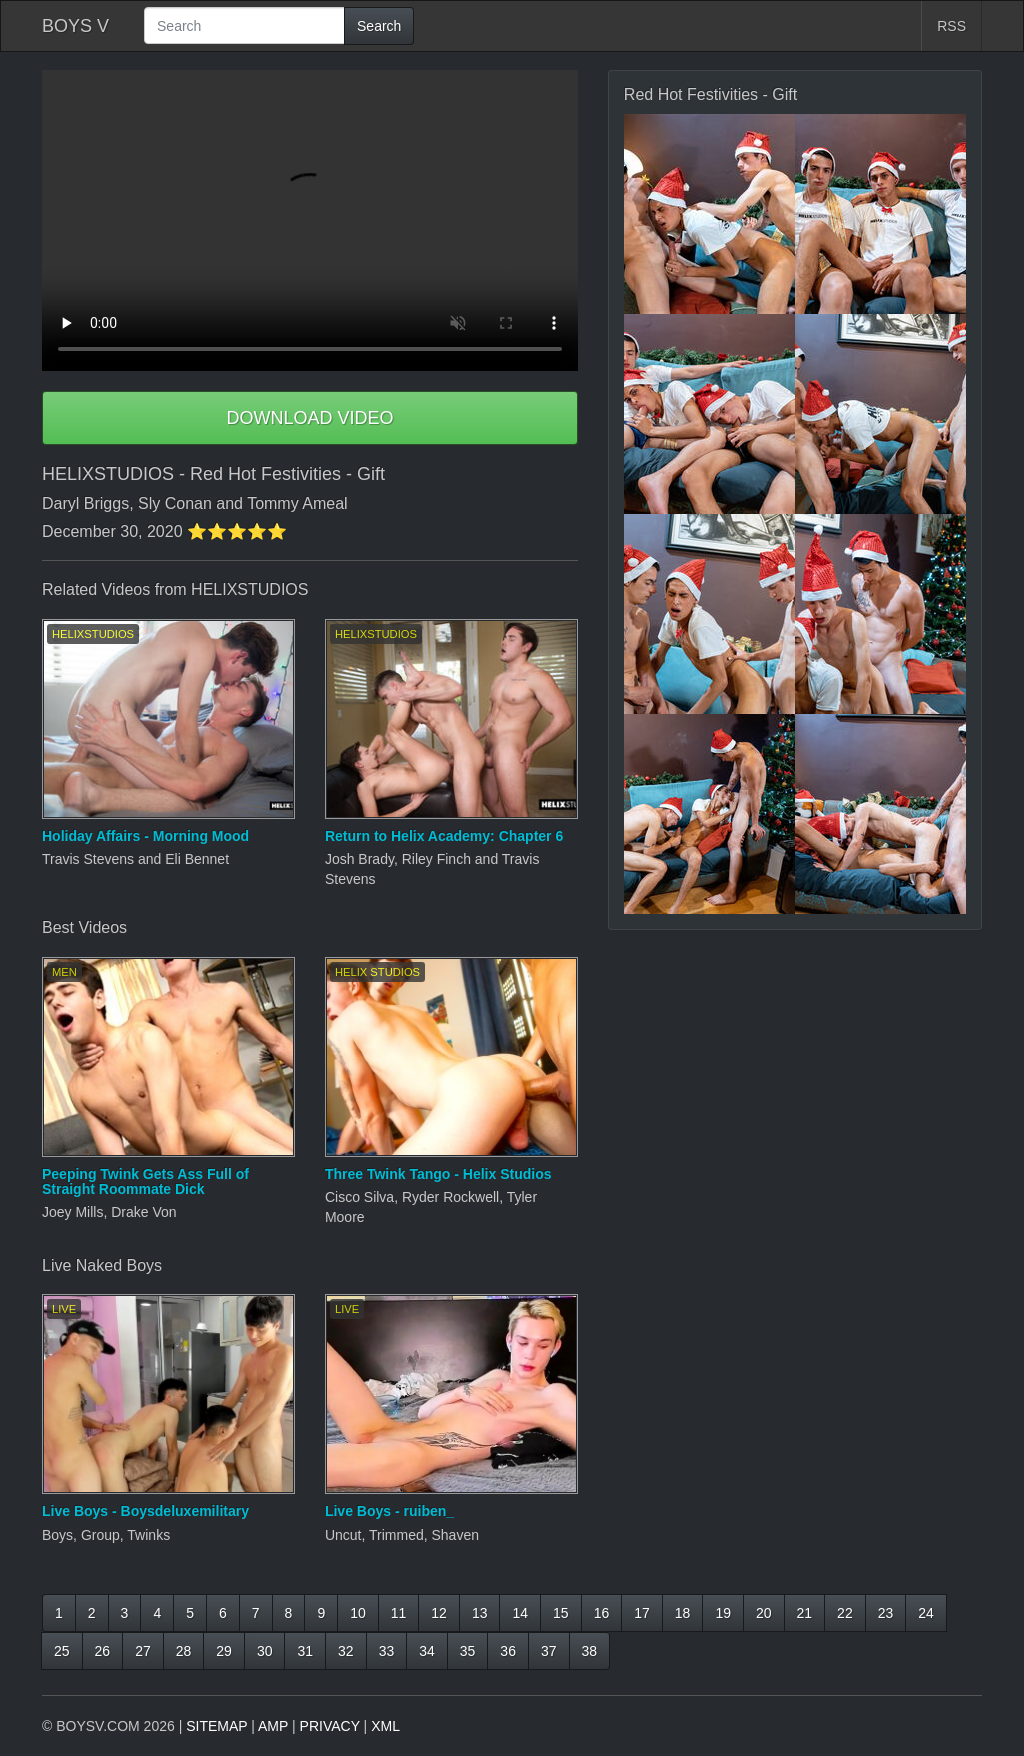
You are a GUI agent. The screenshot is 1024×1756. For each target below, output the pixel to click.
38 (590, 1651)
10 (358, 1613)
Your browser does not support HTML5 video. (310, 220)
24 (926, 1613)
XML (385, 1726)
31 (305, 1651)
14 (520, 1613)
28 (184, 1651)
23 (886, 1613)
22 (845, 1613)
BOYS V (75, 26)
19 (723, 1613)
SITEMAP (216, 1726)
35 (468, 1651)
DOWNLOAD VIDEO (309, 418)
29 (224, 1651)
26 (103, 1651)
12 (439, 1613)
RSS (951, 26)
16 (602, 1613)
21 (805, 1613)
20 (764, 1613)
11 (399, 1613)
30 (265, 1651)
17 (642, 1613)
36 (508, 1651)
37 (549, 1651)
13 (480, 1613)
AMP (273, 1726)
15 (561, 1613)
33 (387, 1651)
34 (427, 1651)
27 (143, 1651)
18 (683, 1613)
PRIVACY (330, 1726)
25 (62, 1651)
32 (346, 1651)
